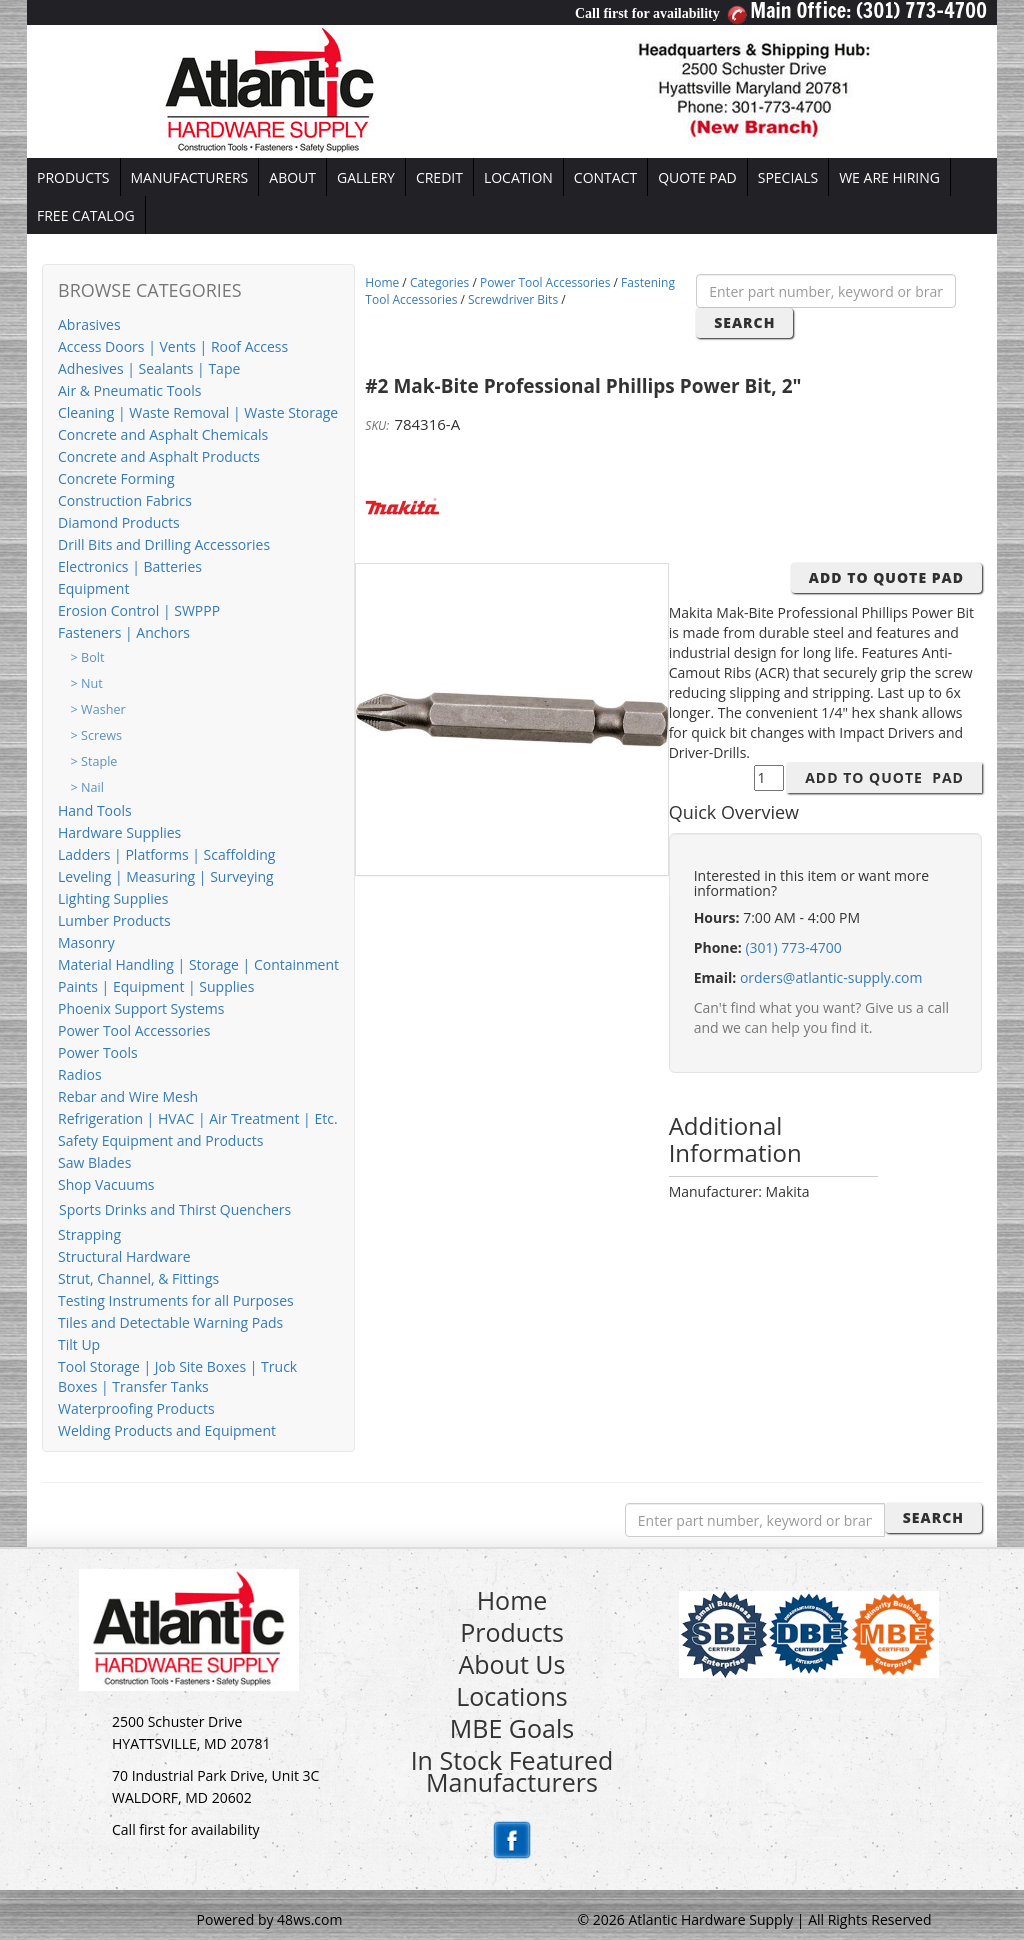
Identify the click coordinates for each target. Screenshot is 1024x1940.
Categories (439, 282)
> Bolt (88, 657)
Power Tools (98, 1052)
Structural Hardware (124, 1256)
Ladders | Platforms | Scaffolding (166, 854)
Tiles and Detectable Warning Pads (170, 1322)
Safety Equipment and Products (160, 1140)
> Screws (96, 735)
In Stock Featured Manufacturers (512, 1771)
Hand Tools (95, 810)
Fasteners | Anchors (124, 632)
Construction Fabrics (125, 500)
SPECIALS (788, 177)
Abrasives (89, 324)
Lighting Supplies (113, 898)
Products (512, 1632)
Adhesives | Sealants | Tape (149, 368)
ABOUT (292, 177)
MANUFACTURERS (190, 177)
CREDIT (439, 177)
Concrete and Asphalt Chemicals (163, 434)
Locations (511, 1696)
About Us (511, 1664)
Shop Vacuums (106, 1184)
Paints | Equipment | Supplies (156, 986)
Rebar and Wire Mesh (128, 1096)
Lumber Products (114, 920)
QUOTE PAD (697, 177)
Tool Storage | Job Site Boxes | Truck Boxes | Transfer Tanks (177, 1376)
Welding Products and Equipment (167, 1430)
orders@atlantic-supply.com (831, 977)
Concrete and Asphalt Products (159, 456)
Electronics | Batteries (130, 566)
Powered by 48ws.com (270, 1919)
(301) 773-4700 (793, 947)
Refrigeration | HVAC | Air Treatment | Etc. (198, 1118)
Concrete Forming (116, 478)
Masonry (86, 942)
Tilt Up (79, 1344)
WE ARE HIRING (889, 177)
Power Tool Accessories (134, 1030)
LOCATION (518, 177)
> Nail (87, 787)
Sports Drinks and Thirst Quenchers (175, 1209)
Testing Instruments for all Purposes (176, 1300)
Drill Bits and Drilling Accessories (164, 544)
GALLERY (366, 177)
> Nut (87, 683)
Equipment (93, 588)
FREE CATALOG (86, 215)
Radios (80, 1074)
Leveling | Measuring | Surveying (166, 876)
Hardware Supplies (119, 832)
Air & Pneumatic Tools (129, 390)
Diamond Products (119, 522)
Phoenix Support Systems (141, 1008)
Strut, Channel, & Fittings (138, 1278)
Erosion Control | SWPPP (139, 610)
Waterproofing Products (136, 1408)
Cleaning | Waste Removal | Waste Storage (198, 412)
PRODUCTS (73, 177)
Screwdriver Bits (513, 299)
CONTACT (605, 177)
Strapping (89, 1234)
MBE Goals (512, 1728)
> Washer (98, 709)
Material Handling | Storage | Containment (198, 964)
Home (382, 282)
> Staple (94, 761)
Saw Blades (94, 1162)
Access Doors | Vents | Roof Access (173, 346)
